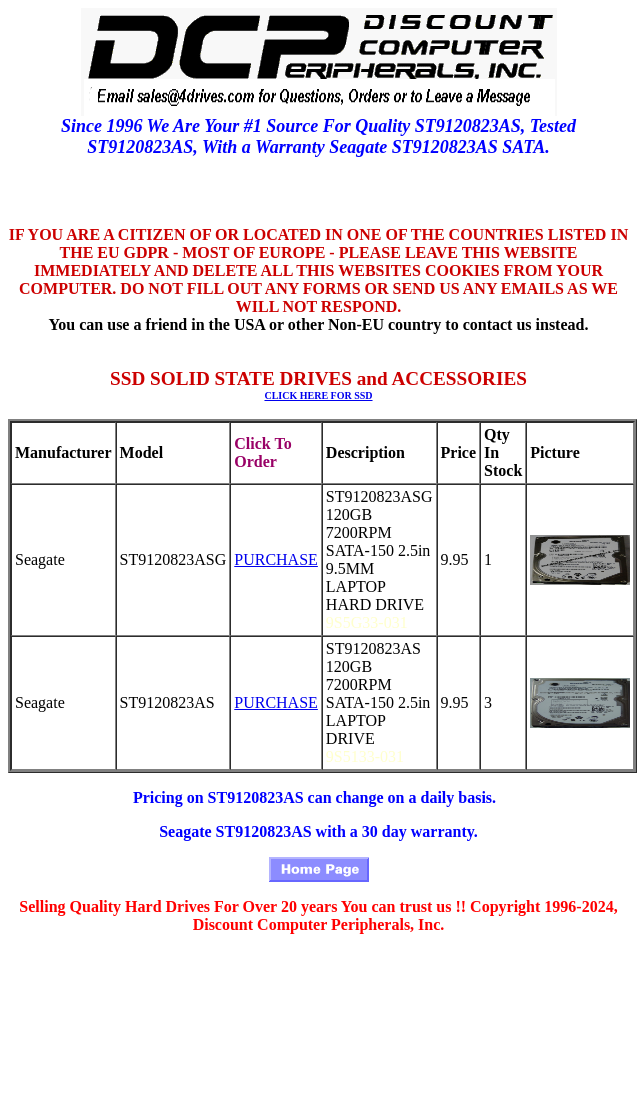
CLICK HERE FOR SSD (318, 395)
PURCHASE (276, 559)
